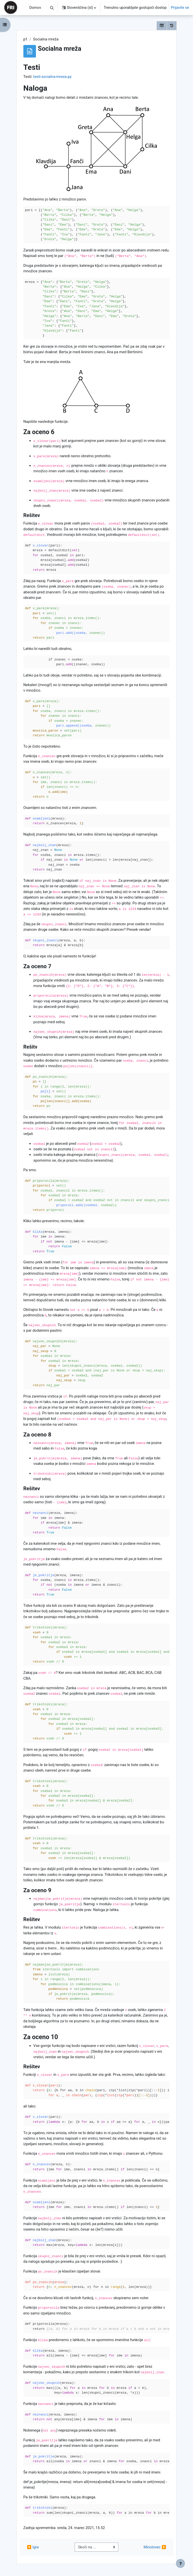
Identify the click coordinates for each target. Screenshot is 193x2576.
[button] (52, 7)
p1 (25, 39)
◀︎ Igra (33, 2547)
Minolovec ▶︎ (154, 2547)
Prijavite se (180, 7)
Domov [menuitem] (35, 7)
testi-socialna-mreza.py (52, 76)
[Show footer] (180, 2563)
